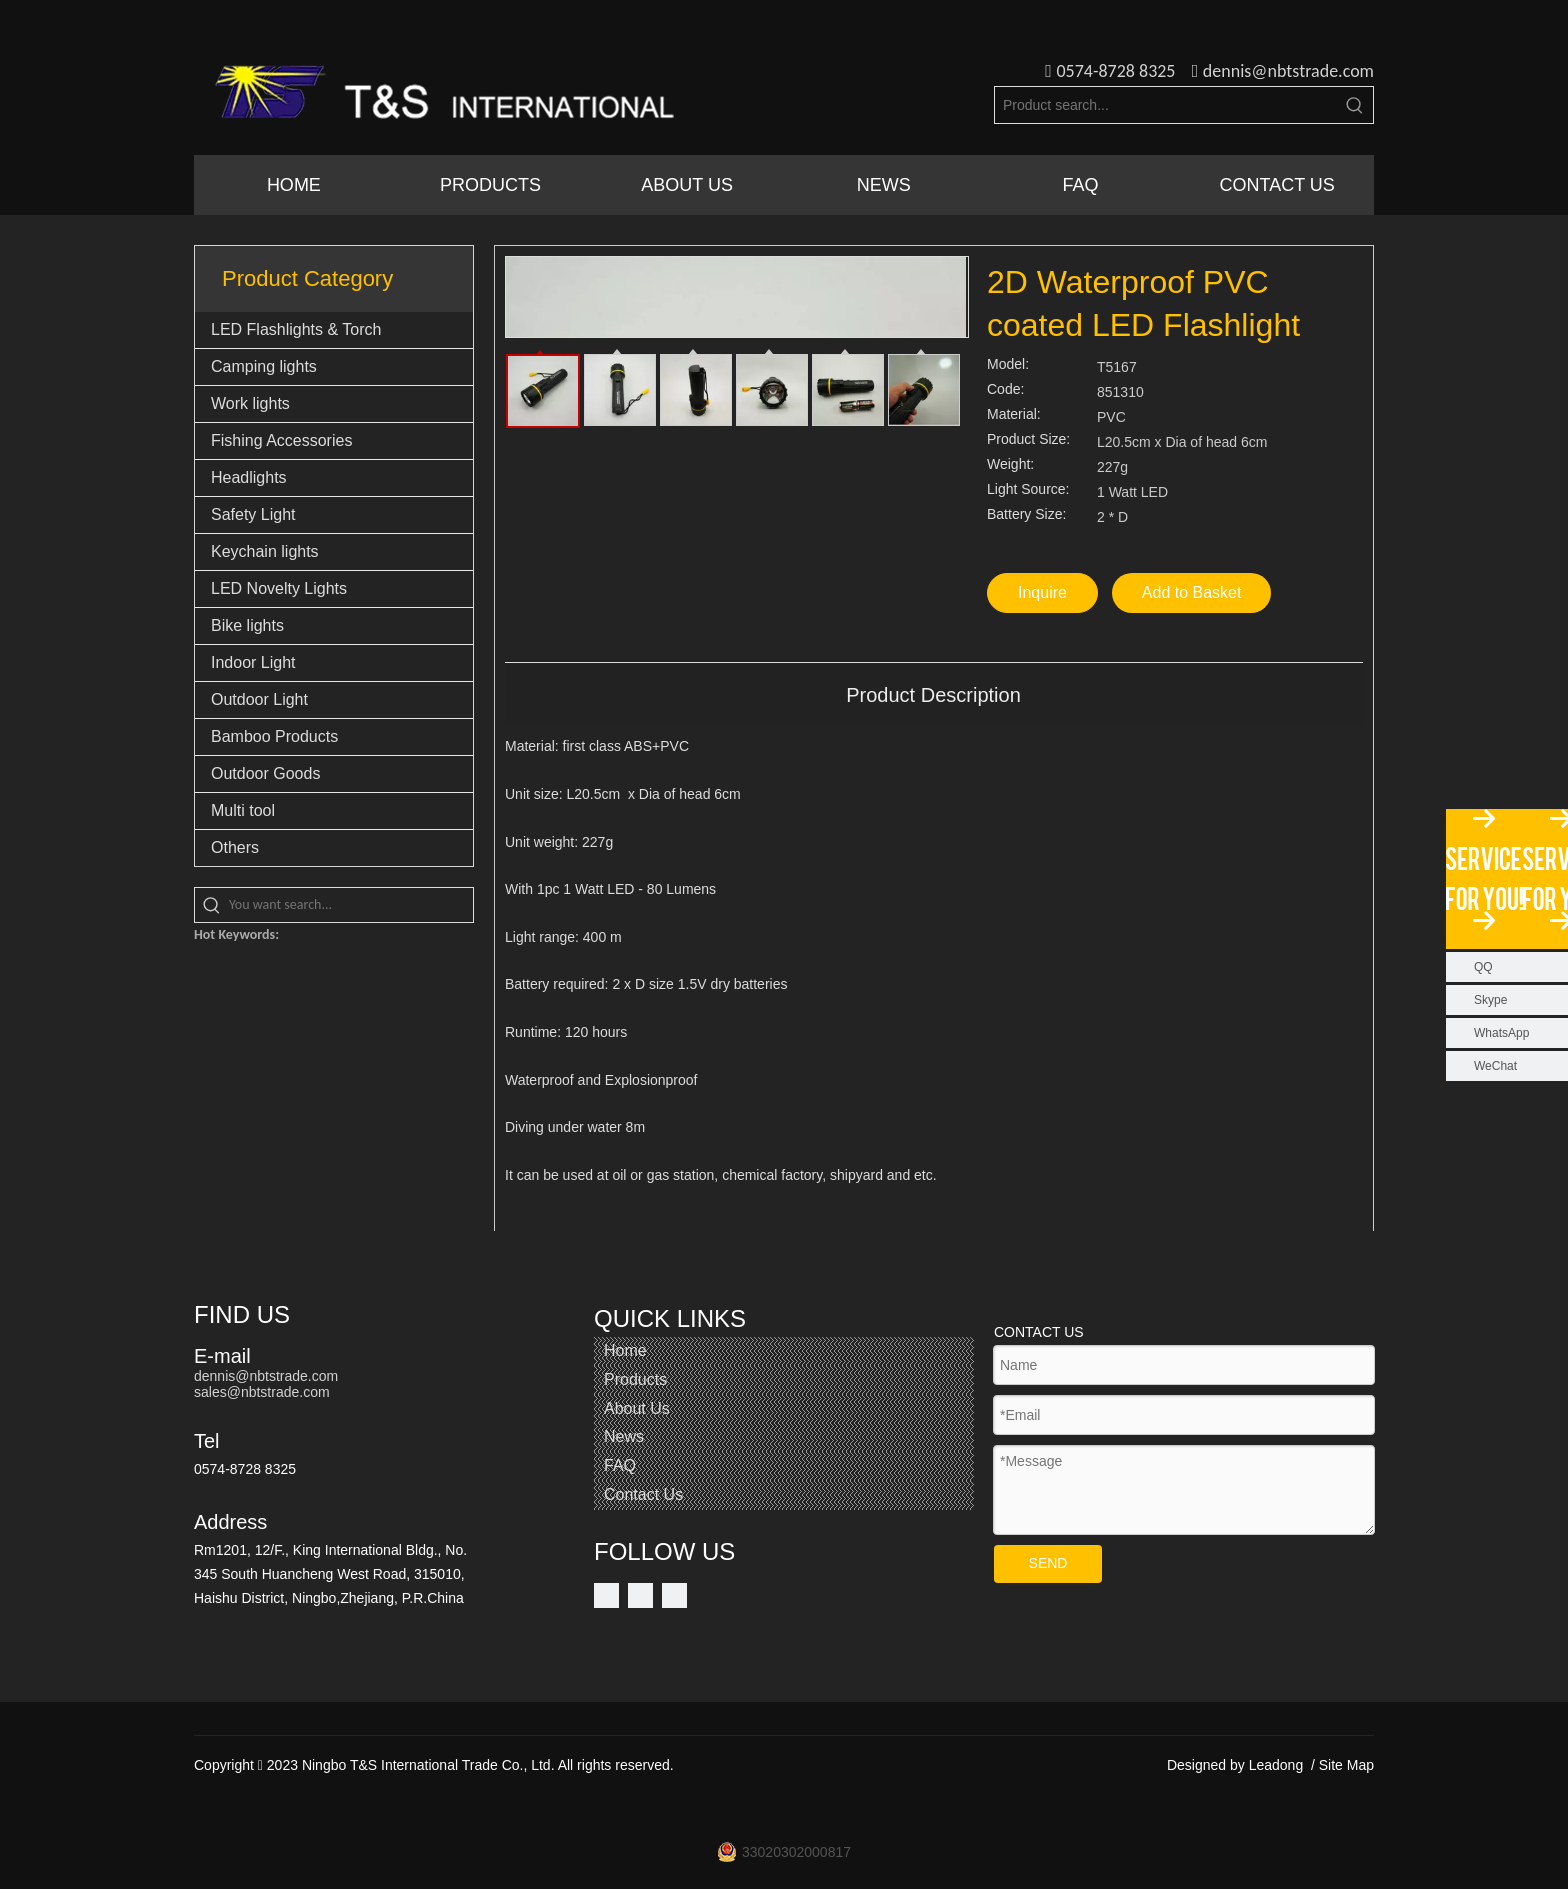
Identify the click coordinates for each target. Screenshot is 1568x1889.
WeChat (1495, 1066)
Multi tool (243, 810)
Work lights (250, 403)
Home (625, 1350)
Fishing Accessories (281, 440)
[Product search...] (1166, 105)
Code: (1005, 389)
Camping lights (264, 366)
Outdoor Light (259, 699)
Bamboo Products (274, 736)
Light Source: (1028, 489)
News (624, 1436)
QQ (1483, 967)
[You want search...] (351, 905)
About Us (637, 1408)
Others (235, 847)
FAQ (620, 1465)
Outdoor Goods (265, 773)
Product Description (933, 695)
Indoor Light (253, 662)
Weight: (1010, 464)
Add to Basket (1192, 592)
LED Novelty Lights (279, 588)
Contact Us (643, 1494)
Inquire (1042, 592)
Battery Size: (1026, 514)
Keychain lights (265, 551)
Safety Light (253, 514)
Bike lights (247, 625)
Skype (1490, 1000)
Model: (1008, 364)
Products (635, 1379)
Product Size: (1028, 439)
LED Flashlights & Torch (296, 329)
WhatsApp (1501, 1033)
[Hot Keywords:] (1355, 105)
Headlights (249, 477)
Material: (1014, 414)
